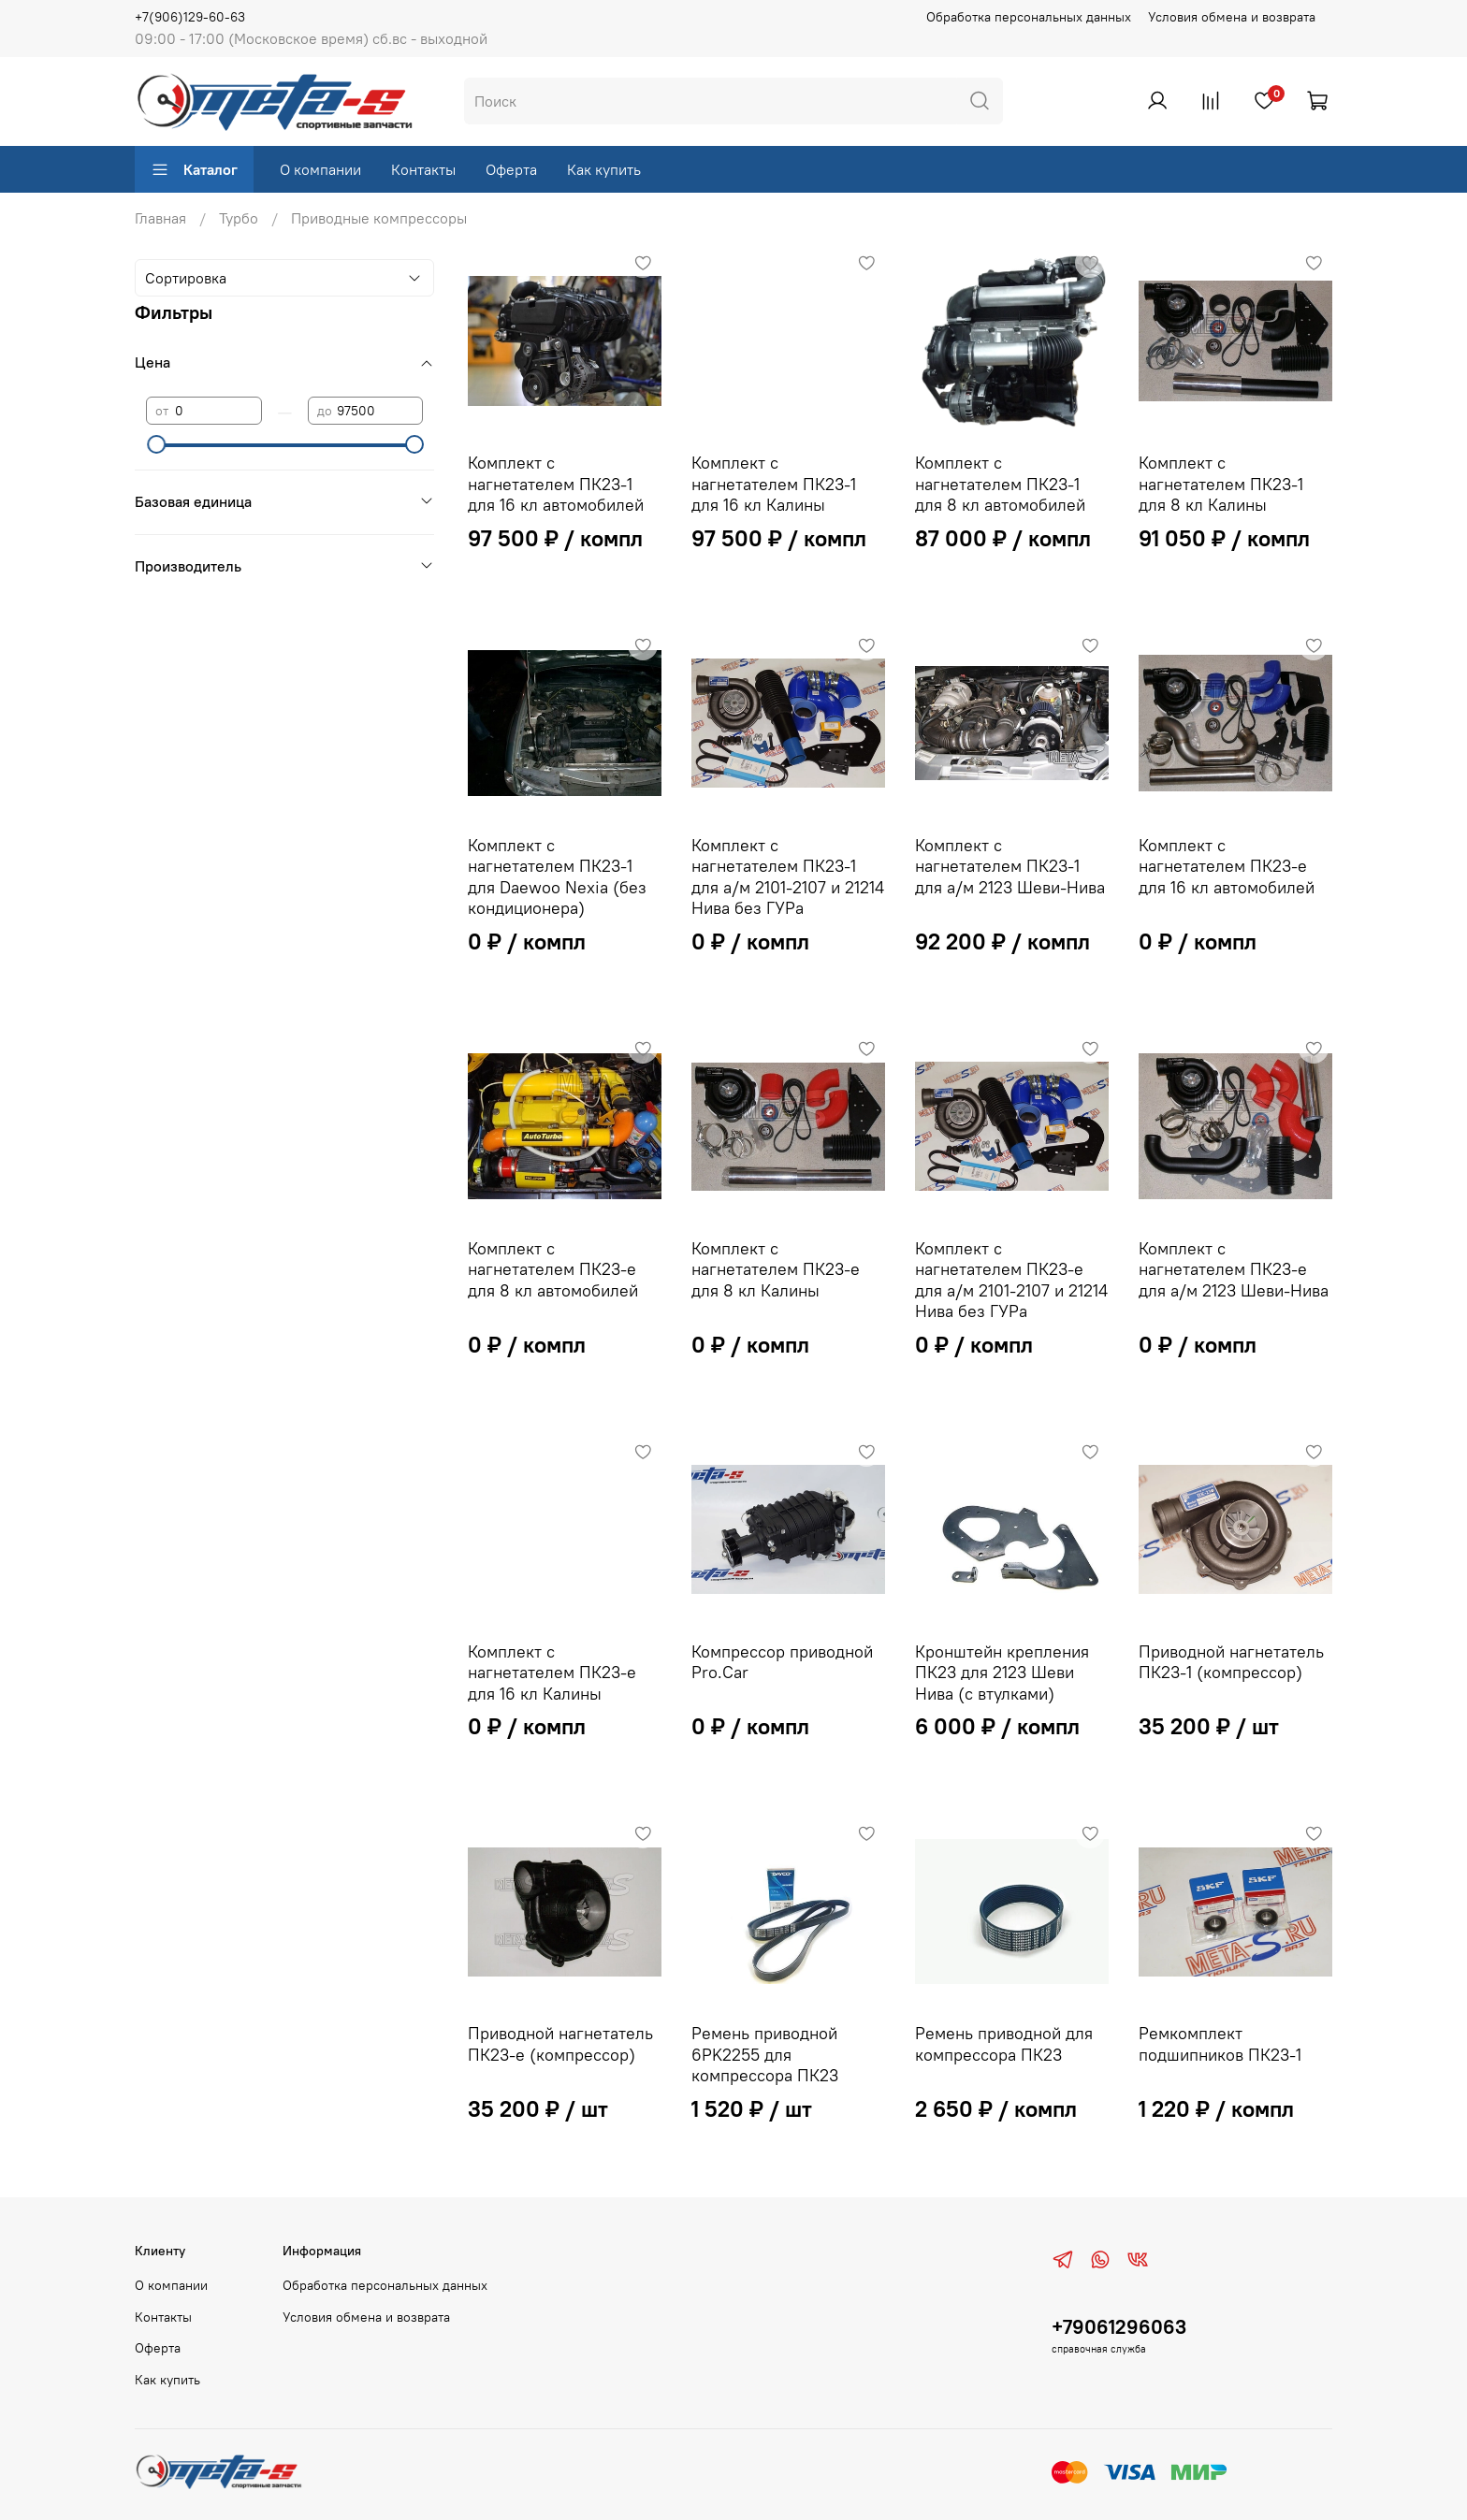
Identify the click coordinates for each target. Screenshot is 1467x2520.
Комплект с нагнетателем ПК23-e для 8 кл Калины (775, 1269)
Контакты (423, 169)
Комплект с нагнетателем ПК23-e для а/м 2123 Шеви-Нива (1234, 1269)
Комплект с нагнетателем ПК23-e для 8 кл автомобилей (553, 1269)
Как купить (604, 169)
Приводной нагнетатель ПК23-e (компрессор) (560, 2043)
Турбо (238, 218)
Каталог (194, 169)
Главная (160, 218)
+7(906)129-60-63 (190, 16)
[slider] (155, 444)
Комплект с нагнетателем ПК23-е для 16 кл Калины (552, 1672)
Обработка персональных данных (1028, 16)
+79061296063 (1119, 2326)
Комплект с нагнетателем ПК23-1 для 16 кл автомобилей (556, 483)
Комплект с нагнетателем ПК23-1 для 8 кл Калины (1221, 483)
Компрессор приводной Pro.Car (782, 1662)
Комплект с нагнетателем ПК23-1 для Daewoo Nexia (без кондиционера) (557, 877)
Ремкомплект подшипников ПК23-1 (1220, 2043)
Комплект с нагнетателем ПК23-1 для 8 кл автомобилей (1000, 483)
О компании (320, 169)
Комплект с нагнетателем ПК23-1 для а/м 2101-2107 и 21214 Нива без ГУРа (787, 877)
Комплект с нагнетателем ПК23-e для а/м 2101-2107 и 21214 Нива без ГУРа (1011, 1280)
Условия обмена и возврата (1231, 16)
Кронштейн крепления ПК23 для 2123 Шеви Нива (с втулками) (1002, 1672)
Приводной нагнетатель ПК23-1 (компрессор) (1231, 1662)
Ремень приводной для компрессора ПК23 (1004, 2043)
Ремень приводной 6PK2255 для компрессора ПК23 (764, 2054)
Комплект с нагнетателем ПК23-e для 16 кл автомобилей (1226, 866)
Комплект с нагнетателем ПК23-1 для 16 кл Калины (773, 483)
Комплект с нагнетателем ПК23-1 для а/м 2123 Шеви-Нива (1010, 866)
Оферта (511, 169)
